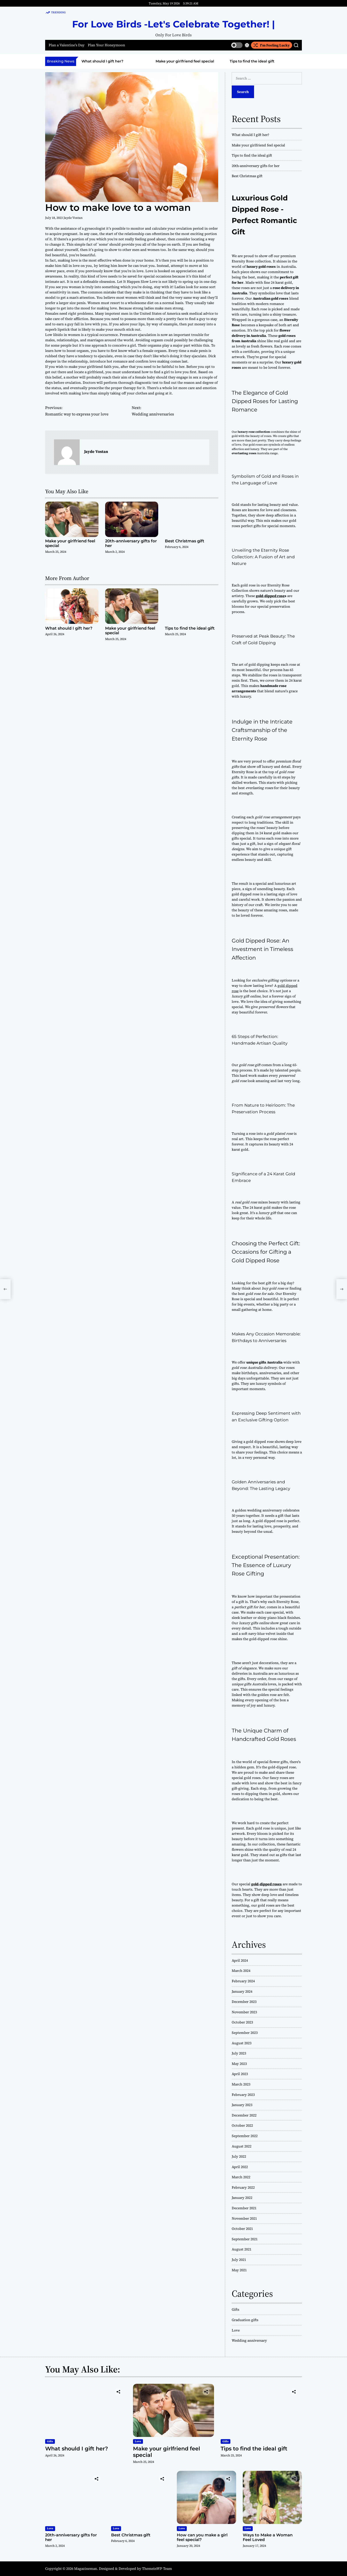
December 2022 (244, 2115)
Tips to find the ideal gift (252, 61)
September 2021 (245, 2239)
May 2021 (239, 2270)
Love (236, 2330)
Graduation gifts (245, 2319)
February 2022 (243, 2187)
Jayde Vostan (73, 217)
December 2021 (244, 2208)
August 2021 (241, 2249)
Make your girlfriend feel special (185, 61)
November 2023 (244, 2012)
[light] (240, 45)
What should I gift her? (102, 61)
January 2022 (242, 2197)
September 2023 (245, 2032)
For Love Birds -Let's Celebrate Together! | (173, 24)
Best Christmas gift (184, 541)
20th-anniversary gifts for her (131, 543)
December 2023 (244, 2001)
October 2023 (242, 2022)
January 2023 (242, 2104)
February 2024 (243, 1981)
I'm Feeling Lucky (271, 45)
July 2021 (239, 2259)
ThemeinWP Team (157, 2568)
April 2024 (240, 1960)
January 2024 (242, 1991)
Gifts (235, 2309)
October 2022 (242, 2125)
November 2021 (244, 2218)
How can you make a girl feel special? (202, 2537)
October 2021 (242, 2228)
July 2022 (239, 2156)
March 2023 (241, 2084)
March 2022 (241, 2176)
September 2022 (245, 2135)
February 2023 (243, 2094)
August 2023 (241, 2043)
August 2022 (241, 2146)
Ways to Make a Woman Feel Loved (268, 2537)
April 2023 (240, 2073)
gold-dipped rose (270, 595)
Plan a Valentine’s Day (67, 45)
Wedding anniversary (249, 2340)
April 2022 (240, 2166)
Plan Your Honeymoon (106, 45)
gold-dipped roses (266, 1884)
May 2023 (239, 2063)
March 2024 (241, 1970)
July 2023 (239, 2053)
